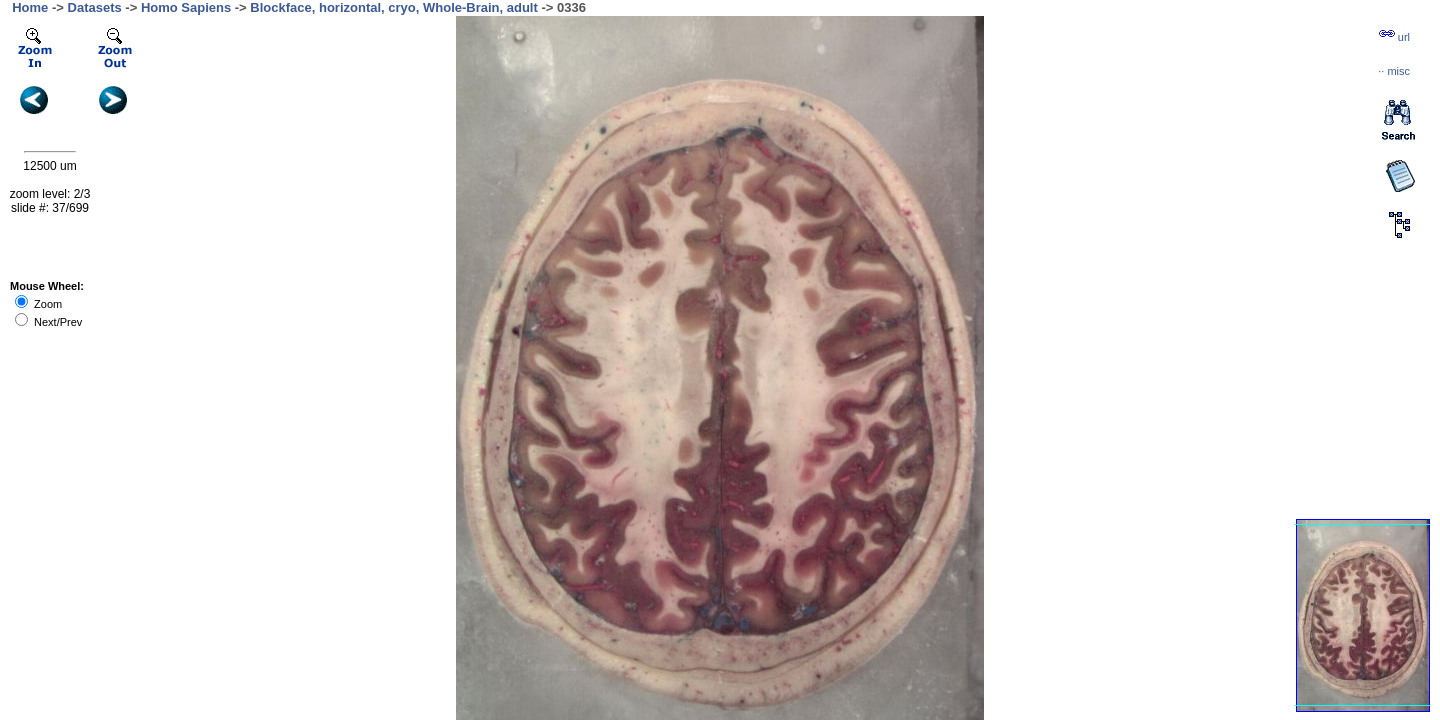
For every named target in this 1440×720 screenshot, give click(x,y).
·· (1394, 71)
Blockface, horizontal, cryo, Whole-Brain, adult (394, 7)
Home (30, 7)
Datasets (95, 7)
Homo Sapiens (186, 7)
